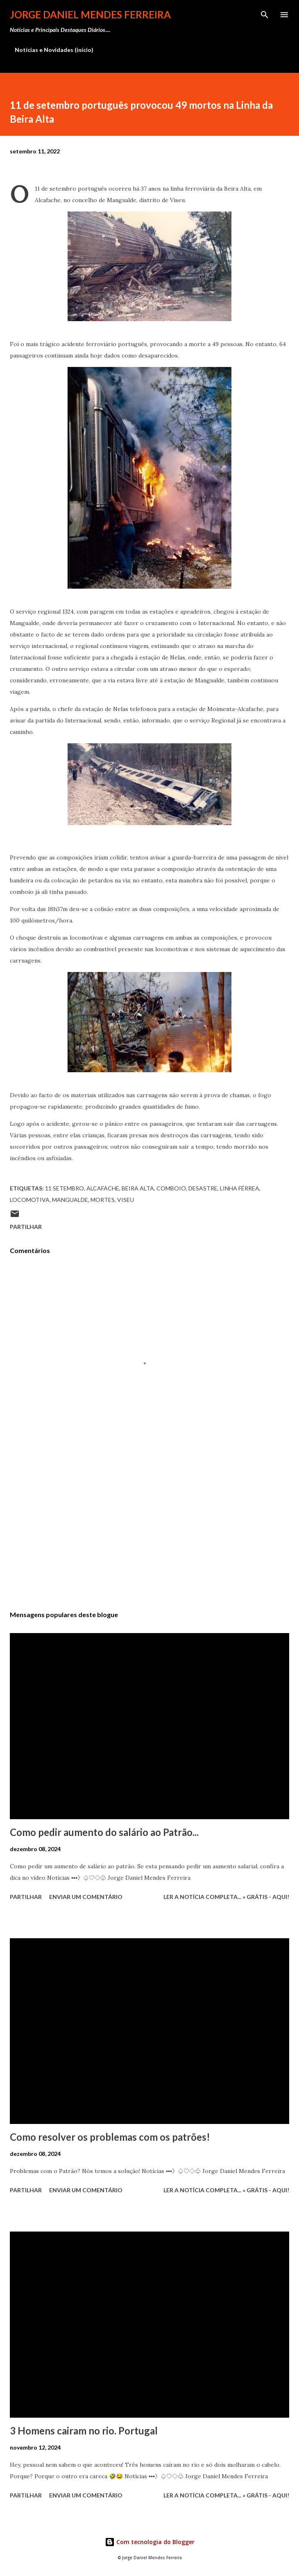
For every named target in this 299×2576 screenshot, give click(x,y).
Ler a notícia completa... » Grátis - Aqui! (226, 1896)
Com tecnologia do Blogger (150, 2542)
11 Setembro (64, 1188)
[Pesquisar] (265, 15)
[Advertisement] (149, 1527)
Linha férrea (239, 1188)
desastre (202, 1188)
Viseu (125, 1199)
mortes (103, 1199)
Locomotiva (30, 1199)
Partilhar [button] (26, 1226)
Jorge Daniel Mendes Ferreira (90, 14)
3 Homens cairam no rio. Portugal (84, 2431)
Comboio (171, 1188)
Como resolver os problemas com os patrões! (110, 2137)
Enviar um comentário (85, 1896)
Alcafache (102, 1188)
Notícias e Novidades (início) (54, 49)
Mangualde (70, 1199)
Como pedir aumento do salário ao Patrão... (104, 1832)
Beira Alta (138, 1188)
